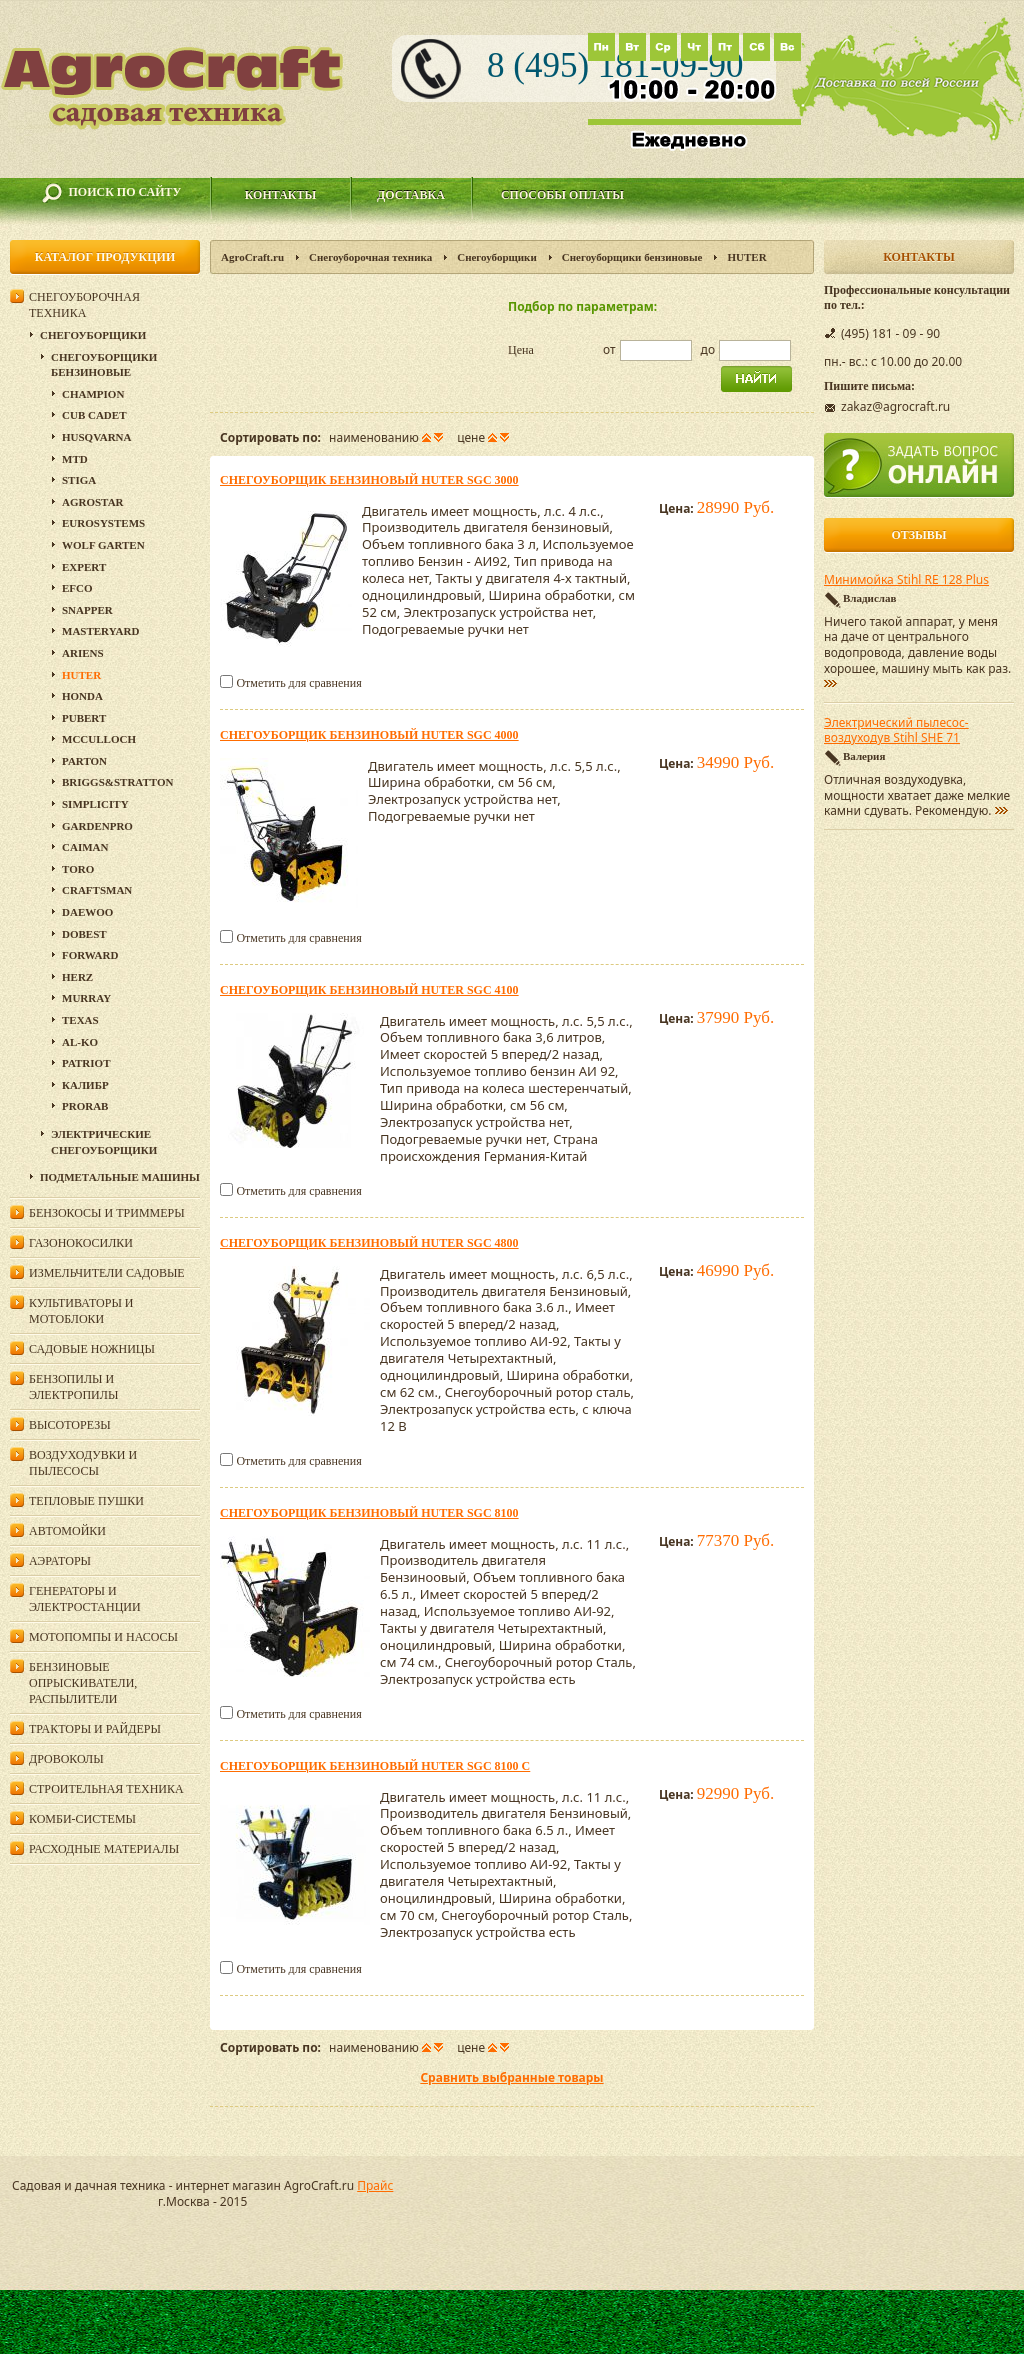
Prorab (85, 1106)
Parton (84, 761)
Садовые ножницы (92, 1349)
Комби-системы (82, 1819)
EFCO (77, 588)
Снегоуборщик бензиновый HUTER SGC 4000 (369, 735)
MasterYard (100, 631)
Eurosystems (103, 523)
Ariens (83, 653)
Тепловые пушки (86, 1501)
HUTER (81, 675)
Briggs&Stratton (117, 782)
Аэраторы (60, 1561)
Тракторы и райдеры (95, 1729)
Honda (82, 696)
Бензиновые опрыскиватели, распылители (83, 1683)
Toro (78, 869)
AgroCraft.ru (252, 257)
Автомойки (67, 1531)
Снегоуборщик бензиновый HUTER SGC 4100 (369, 990)
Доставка (411, 195)
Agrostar (93, 502)
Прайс (375, 2185)
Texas (80, 1020)
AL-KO (80, 1042)
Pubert (84, 718)
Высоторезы (70, 1425)
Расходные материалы (104, 1849)
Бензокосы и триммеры (107, 1213)
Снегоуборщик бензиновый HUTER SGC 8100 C (375, 1766)
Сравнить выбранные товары (511, 2077)
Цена (521, 350)
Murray (86, 998)
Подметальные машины (120, 1177)
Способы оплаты (562, 195)
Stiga (79, 480)
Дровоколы (66, 1759)
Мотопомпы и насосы (103, 1637)
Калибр (85, 1085)
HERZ (77, 977)
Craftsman (97, 890)
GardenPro (97, 826)
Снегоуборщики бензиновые (632, 257)
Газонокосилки (81, 1243)
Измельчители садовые (107, 1273)
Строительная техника (106, 1789)
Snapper (87, 610)
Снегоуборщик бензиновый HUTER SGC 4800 (369, 1243)
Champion (93, 394)
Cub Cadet (94, 415)
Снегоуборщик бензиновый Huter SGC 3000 (369, 480)
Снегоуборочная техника (370, 257)
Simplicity (95, 804)
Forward (90, 955)
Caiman (85, 847)
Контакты (281, 195)
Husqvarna (96, 437)
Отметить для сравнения (298, 683)
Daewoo (87, 912)
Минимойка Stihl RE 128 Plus (906, 580)
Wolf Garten (103, 545)
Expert (84, 567)
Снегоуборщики (497, 257)
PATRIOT (86, 1063)
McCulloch (99, 739)
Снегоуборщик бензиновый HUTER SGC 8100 (369, 1513)
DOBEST (84, 934)
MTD (75, 459)
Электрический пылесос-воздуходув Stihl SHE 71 (896, 731)
